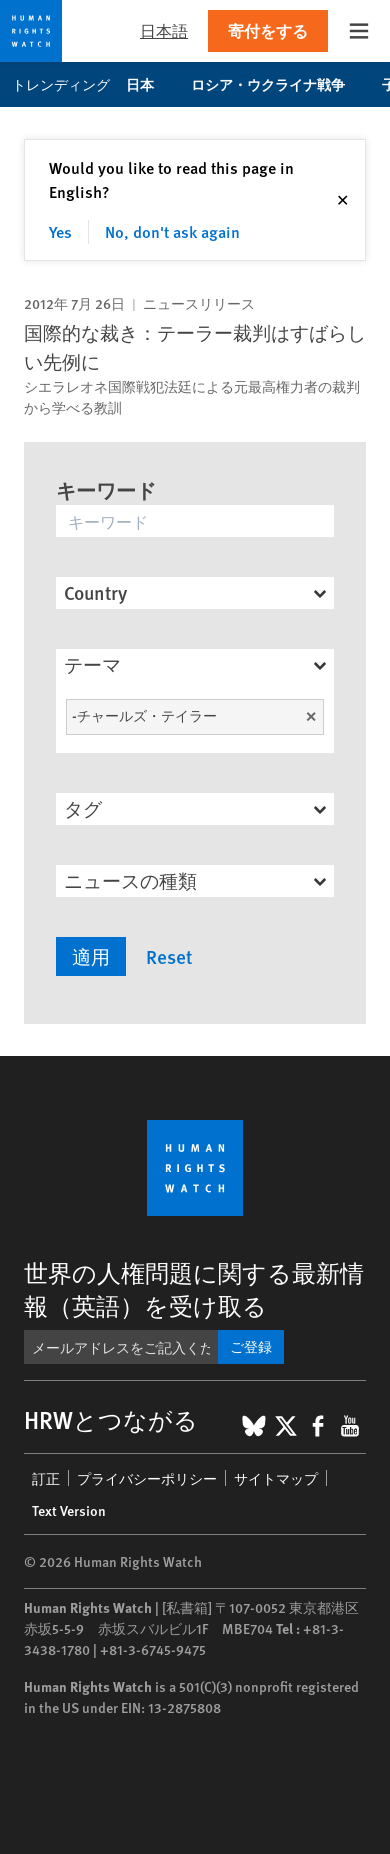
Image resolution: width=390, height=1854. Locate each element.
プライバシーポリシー (147, 1478)
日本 (150, 84)
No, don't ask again (172, 231)
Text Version (69, 1510)
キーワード (106, 489)
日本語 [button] (164, 30)
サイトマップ (276, 1478)
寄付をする (268, 30)
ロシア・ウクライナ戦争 (278, 84)
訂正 (46, 1478)
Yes (60, 231)
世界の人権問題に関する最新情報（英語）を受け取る (194, 1288)
